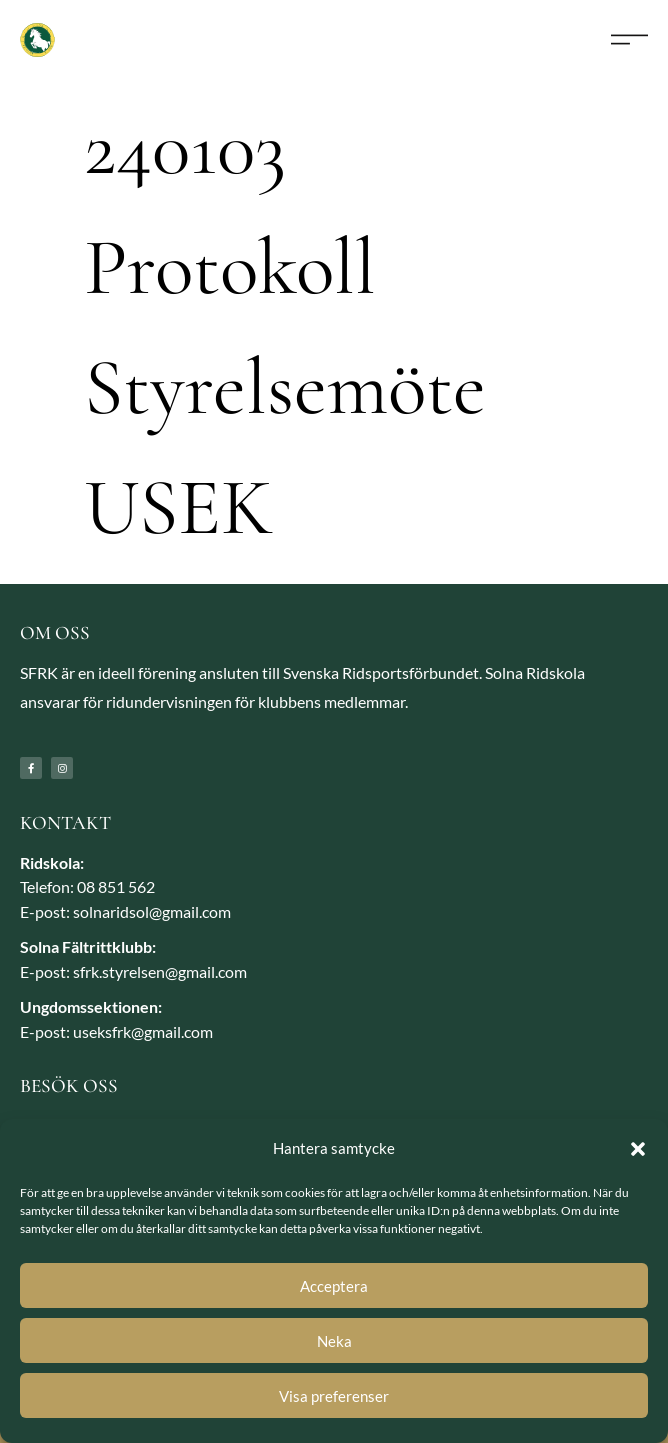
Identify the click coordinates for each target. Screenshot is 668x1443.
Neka (334, 1341)
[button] (638, 1149)
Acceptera (334, 1286)
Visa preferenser (334, 1396)
